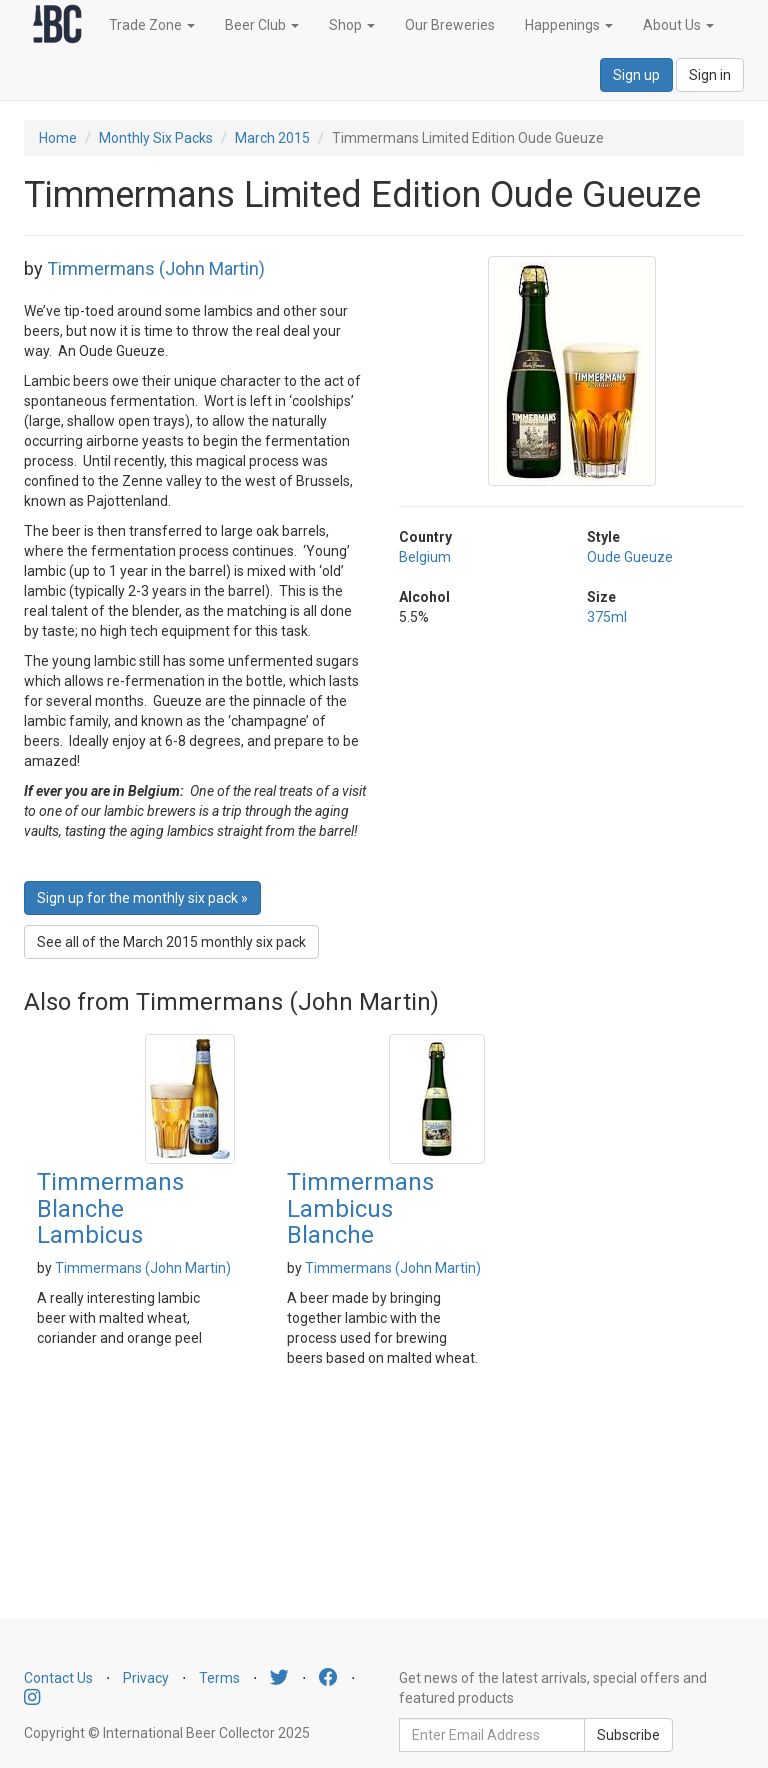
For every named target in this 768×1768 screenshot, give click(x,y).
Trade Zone (152, 25)
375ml (607, 617)
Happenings (569, 25)
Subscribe (628, 1735)
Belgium (425, 557)
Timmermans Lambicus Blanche (360, 1208)
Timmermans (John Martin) (156, 268)
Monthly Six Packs (156, 138)
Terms (219, 1678)
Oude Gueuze (630, 557)
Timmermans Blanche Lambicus (110, 1208)
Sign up (636, 75)
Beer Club (262, 25)
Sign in (710, 75)
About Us (678, 25)
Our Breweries (450, 25)
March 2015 (272, 138)
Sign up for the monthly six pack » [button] (142, 898)
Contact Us (58, 1678)
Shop (352, 25)
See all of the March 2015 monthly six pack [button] (171, 942)
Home (58, 138)
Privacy (146, 1678)
